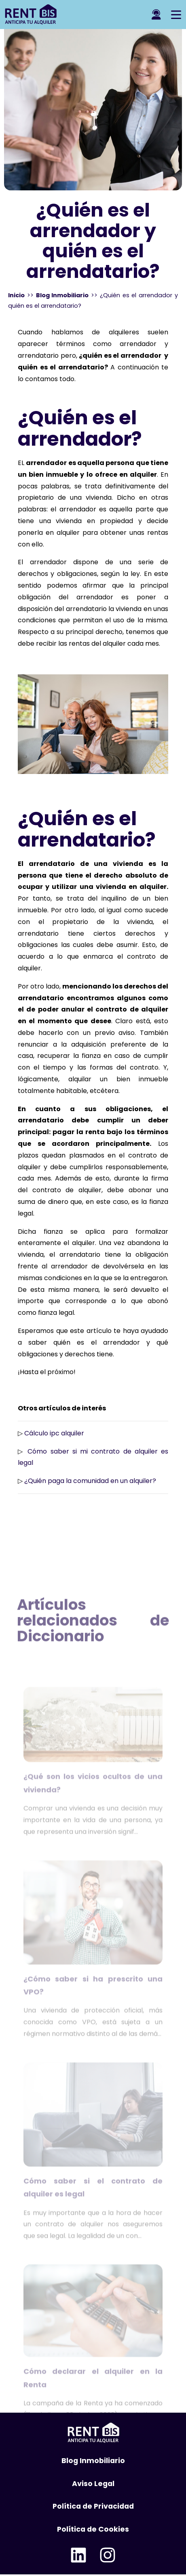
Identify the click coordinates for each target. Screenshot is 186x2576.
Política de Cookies (93, 2529)
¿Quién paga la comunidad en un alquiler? (90, 1480)
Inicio (16, 295)
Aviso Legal (93, 2483)
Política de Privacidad (93, 2506)
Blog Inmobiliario (62, 295)
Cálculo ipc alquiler (54, 1433)
